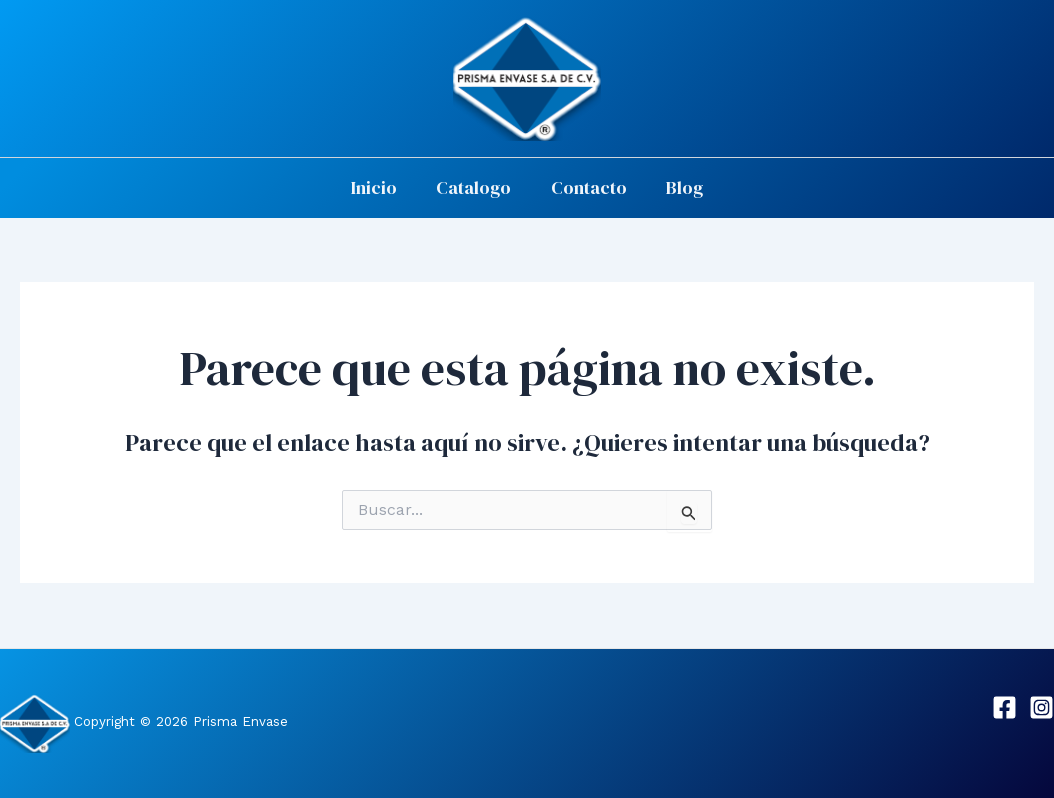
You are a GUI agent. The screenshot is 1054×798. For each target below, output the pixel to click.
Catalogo (475, 187)
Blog (679, 187)
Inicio (379, 187)
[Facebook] (1004, 707)
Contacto (587, 187)
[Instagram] (1041, 707)
